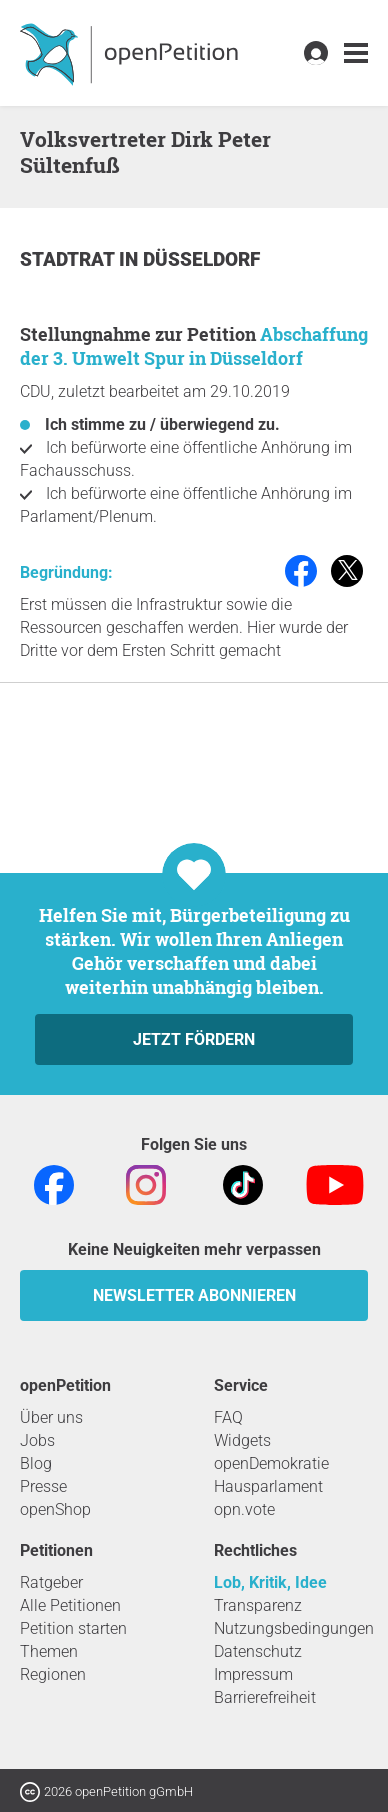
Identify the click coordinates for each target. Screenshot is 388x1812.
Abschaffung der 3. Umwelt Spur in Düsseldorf (194, 346)
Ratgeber (51, 1582)
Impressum (253, 1674)
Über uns (51, 1417)
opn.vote (244, 1509)
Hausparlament (268, 1486)
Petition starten (73, 1628)
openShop (55, 1509)
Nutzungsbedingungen (294, 1628)
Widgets (242, 1440)
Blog (36, 1463)
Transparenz (258, 1605)
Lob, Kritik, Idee (270, 1582)
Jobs (37, 1440)
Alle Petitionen (70, 1605)
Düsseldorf (201, 259)
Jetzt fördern (194, 1039)
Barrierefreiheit (265, 1697)
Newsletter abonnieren (194, 1295)
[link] (356, 53)
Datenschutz (258, 1651)
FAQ (228, 1417)
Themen (49, 1651)
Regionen (53, 1674)
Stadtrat (69, 259)
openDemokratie (271, 1463)
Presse (43, 1486)
